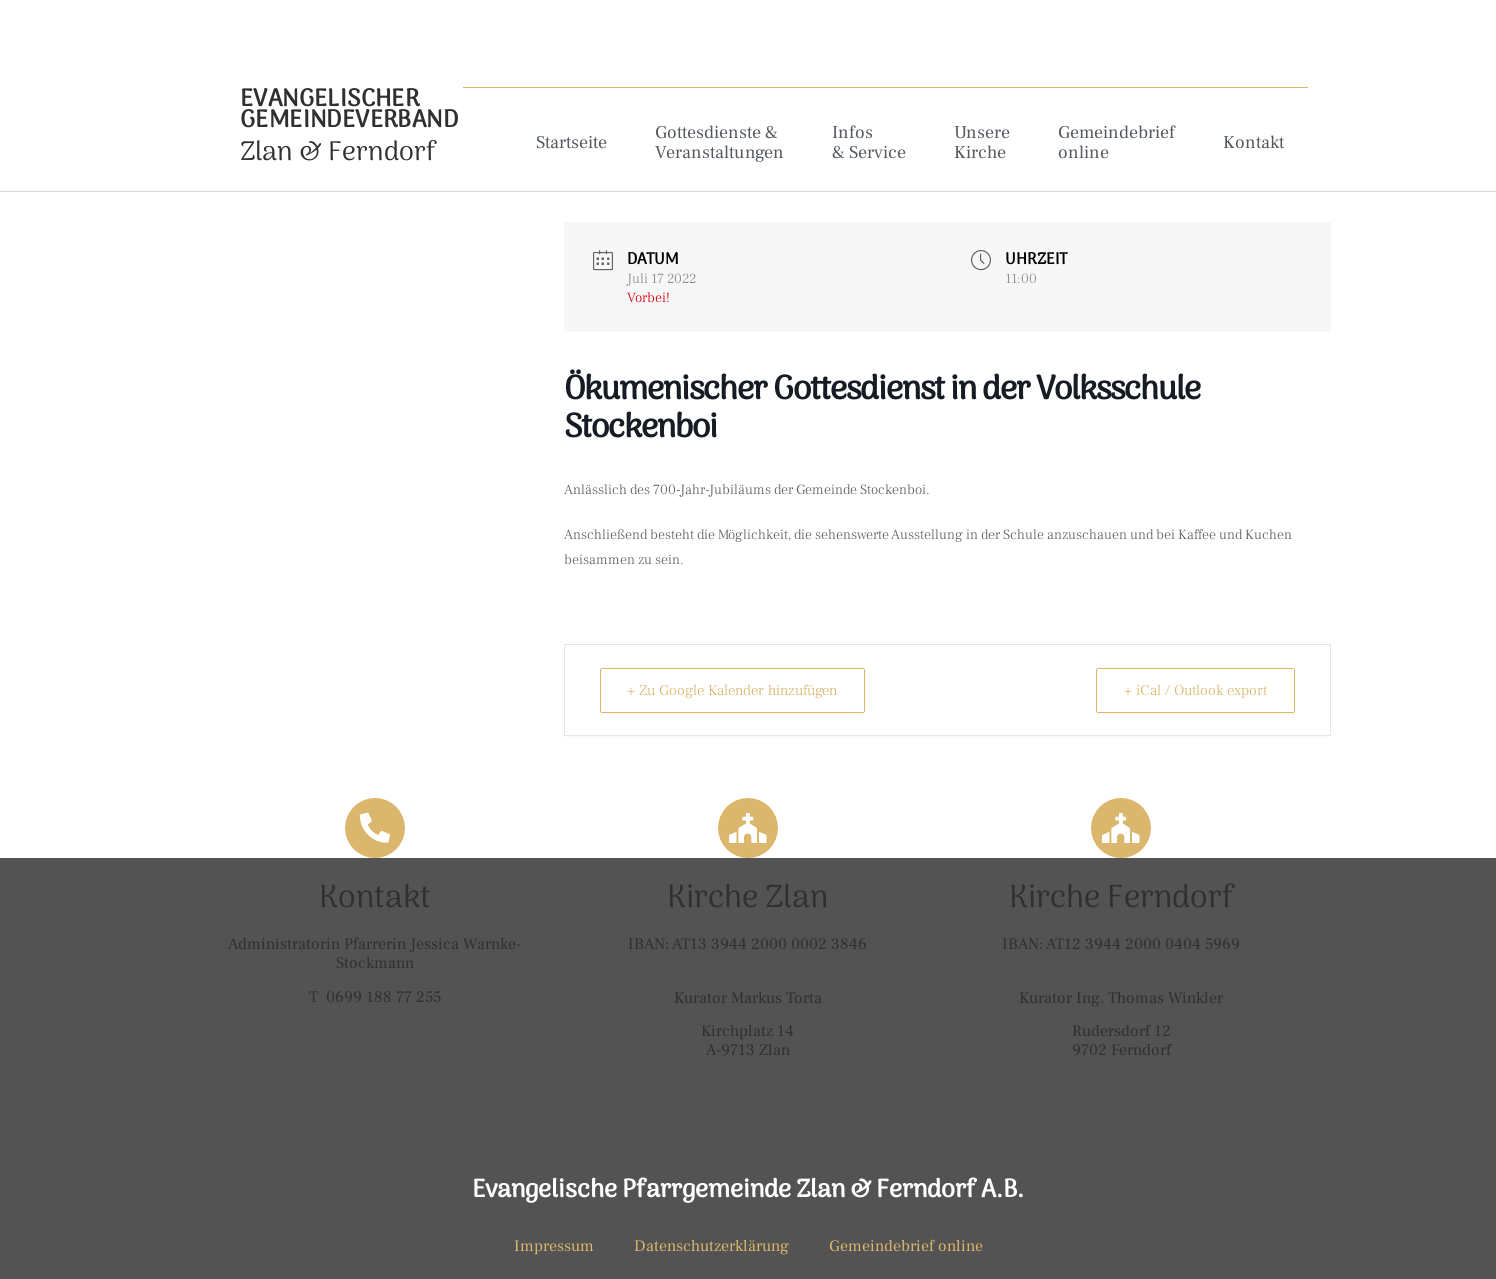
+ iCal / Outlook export (1192, 690)
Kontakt (1253, 142)
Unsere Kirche (982, 142)
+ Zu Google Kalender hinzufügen (740, 690)
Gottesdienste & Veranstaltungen (719, 142)
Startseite (571, 142)
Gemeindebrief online (1116, 142)
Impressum (554, 1246)
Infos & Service (869, 142)
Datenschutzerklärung (711, 1246)
